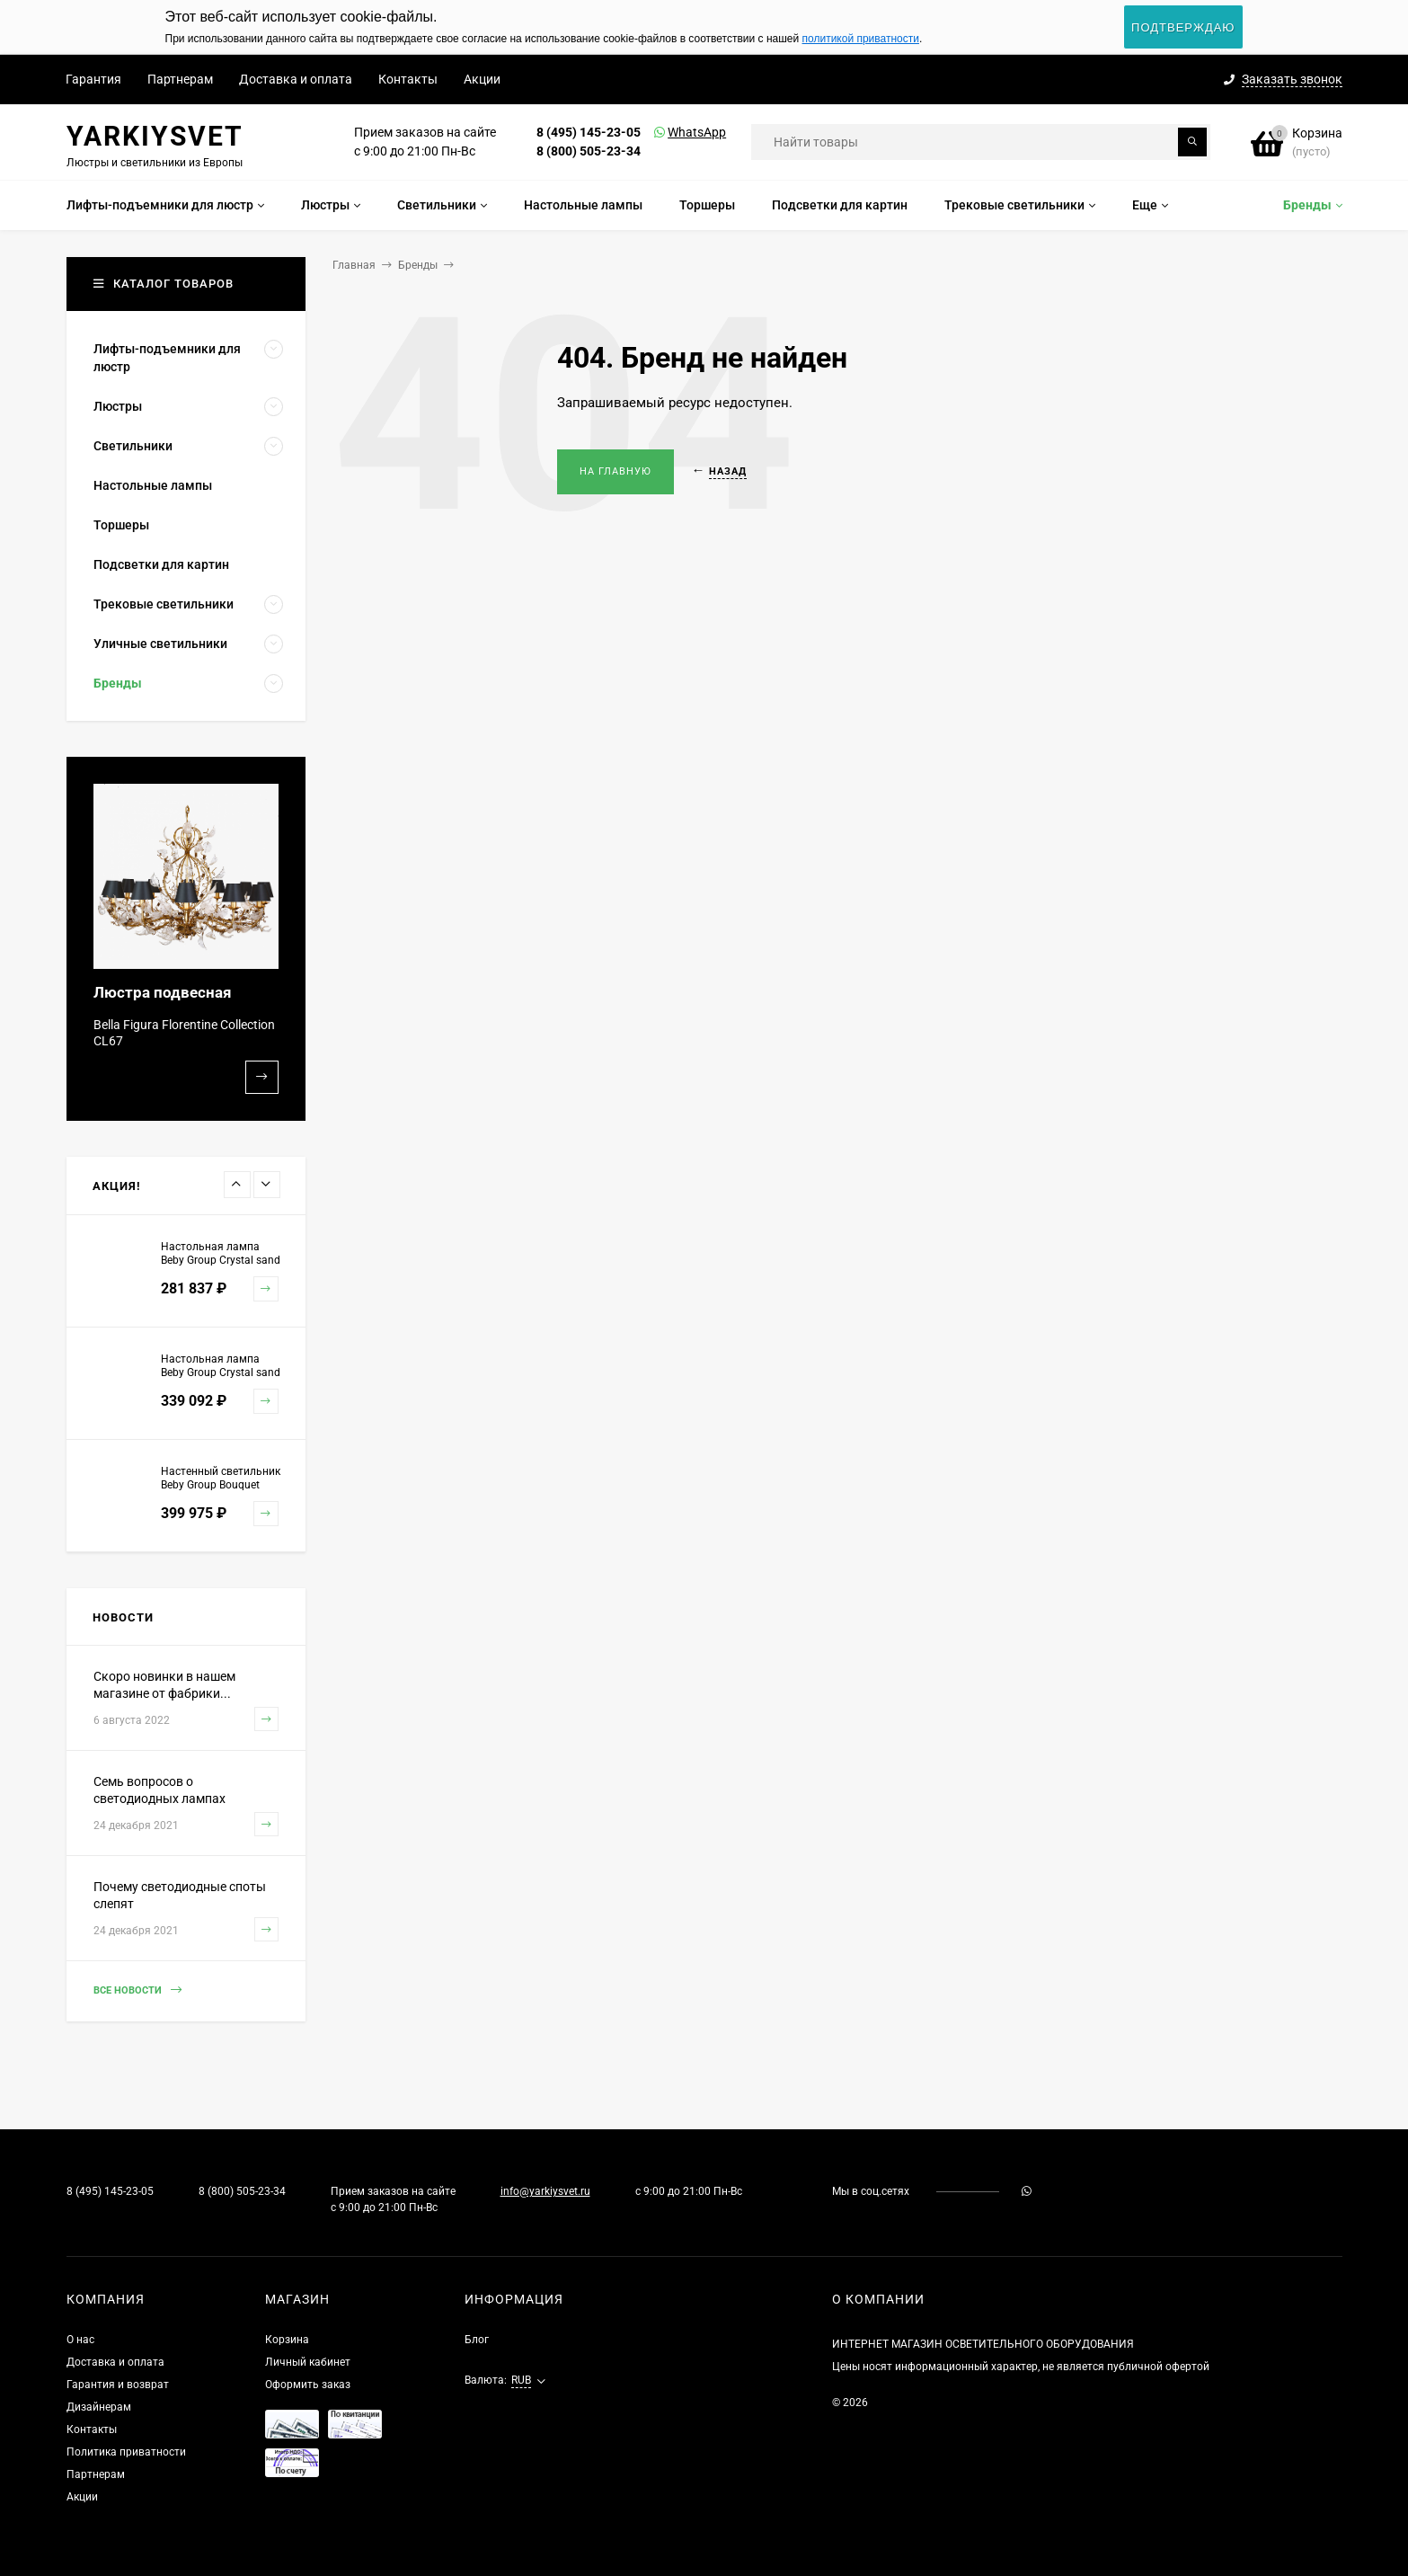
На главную (615, 471)
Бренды (418, 265)
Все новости (137, 1990)
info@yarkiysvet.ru (545, 2191)
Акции (482, 79)
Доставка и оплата (295, 79)
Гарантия (93, 79)
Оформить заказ (307, 2384)
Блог (477, 2339)
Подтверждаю (1183, 27)
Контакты (408, 79)
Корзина (287, 2339)
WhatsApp (674, 132)
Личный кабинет (307, 2362)
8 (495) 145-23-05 (588, 132)
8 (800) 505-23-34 (588, 151)
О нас (80, 2339)
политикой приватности (860, 38)
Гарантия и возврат (117, 2384)
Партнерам (180, 79)
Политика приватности (126, 2452)
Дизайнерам (98, 2407)
